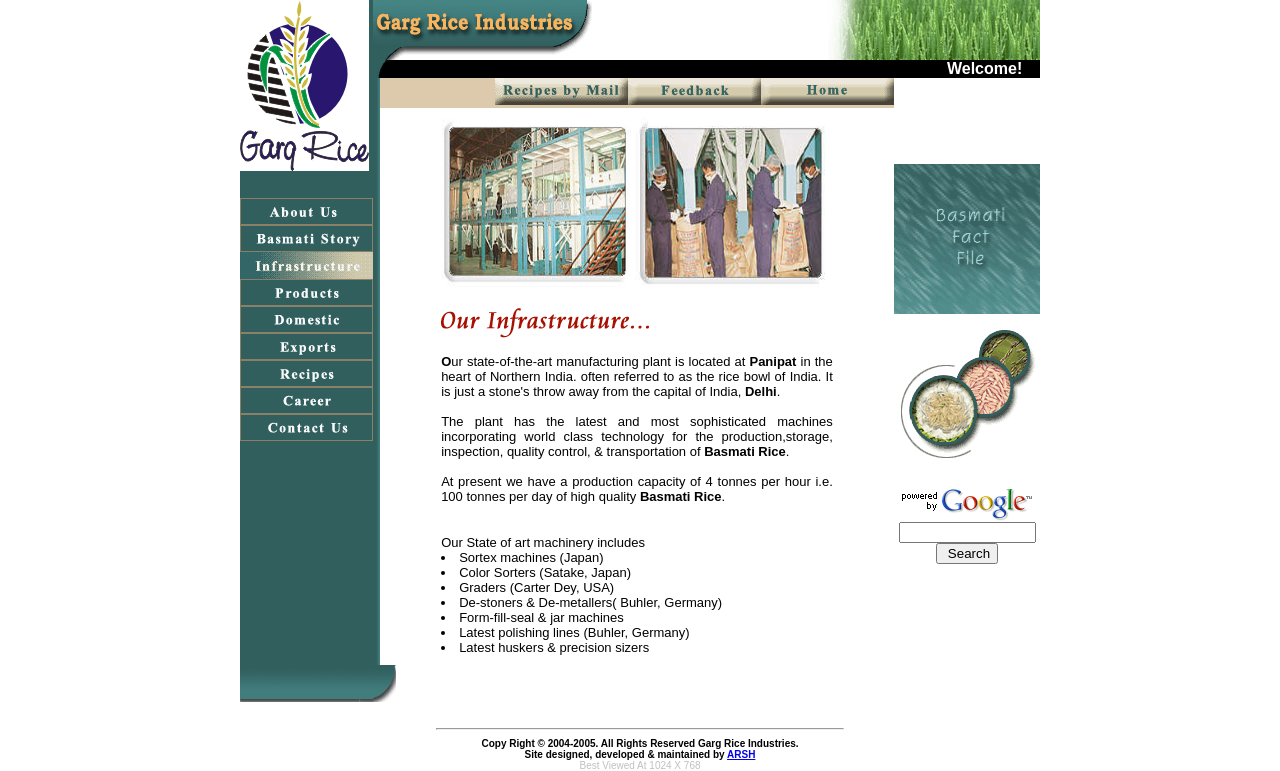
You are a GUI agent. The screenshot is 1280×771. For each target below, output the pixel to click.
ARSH (741, 754)
